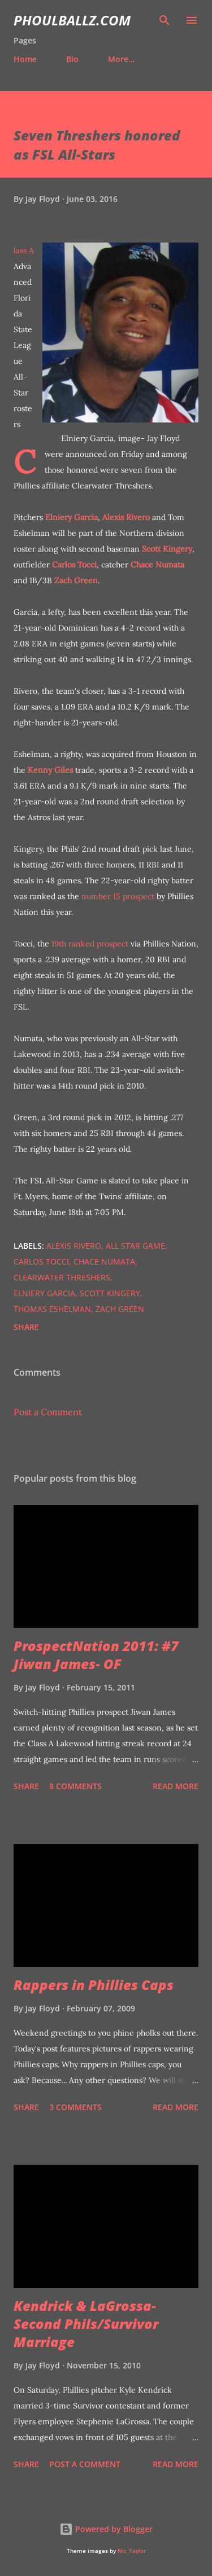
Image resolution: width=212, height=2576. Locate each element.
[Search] (164, 20)
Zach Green (76, 580)
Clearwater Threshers (62, 1277)
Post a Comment (48, 1411)
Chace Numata (157, 565)
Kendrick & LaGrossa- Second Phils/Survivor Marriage (86, 2323)
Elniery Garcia (71, 517)
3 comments (75, 2107)
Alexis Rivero (126, 517)
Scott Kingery (167, 549)
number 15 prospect (117, 896)
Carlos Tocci (74, 565)
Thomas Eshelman (52, 1309)
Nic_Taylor (132, 2551)
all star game (135, 1245)
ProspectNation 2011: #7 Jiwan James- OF (96, 1654)
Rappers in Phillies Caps (94, 1984)
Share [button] (26, 1327)
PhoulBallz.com (72, 20)
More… (121, 59)
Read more (175, 1786)
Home (25, 59)
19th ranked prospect (89, 944)
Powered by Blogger (106, 2529)
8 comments (75, 1786)
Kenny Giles (50, 770)
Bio (72, 59)
